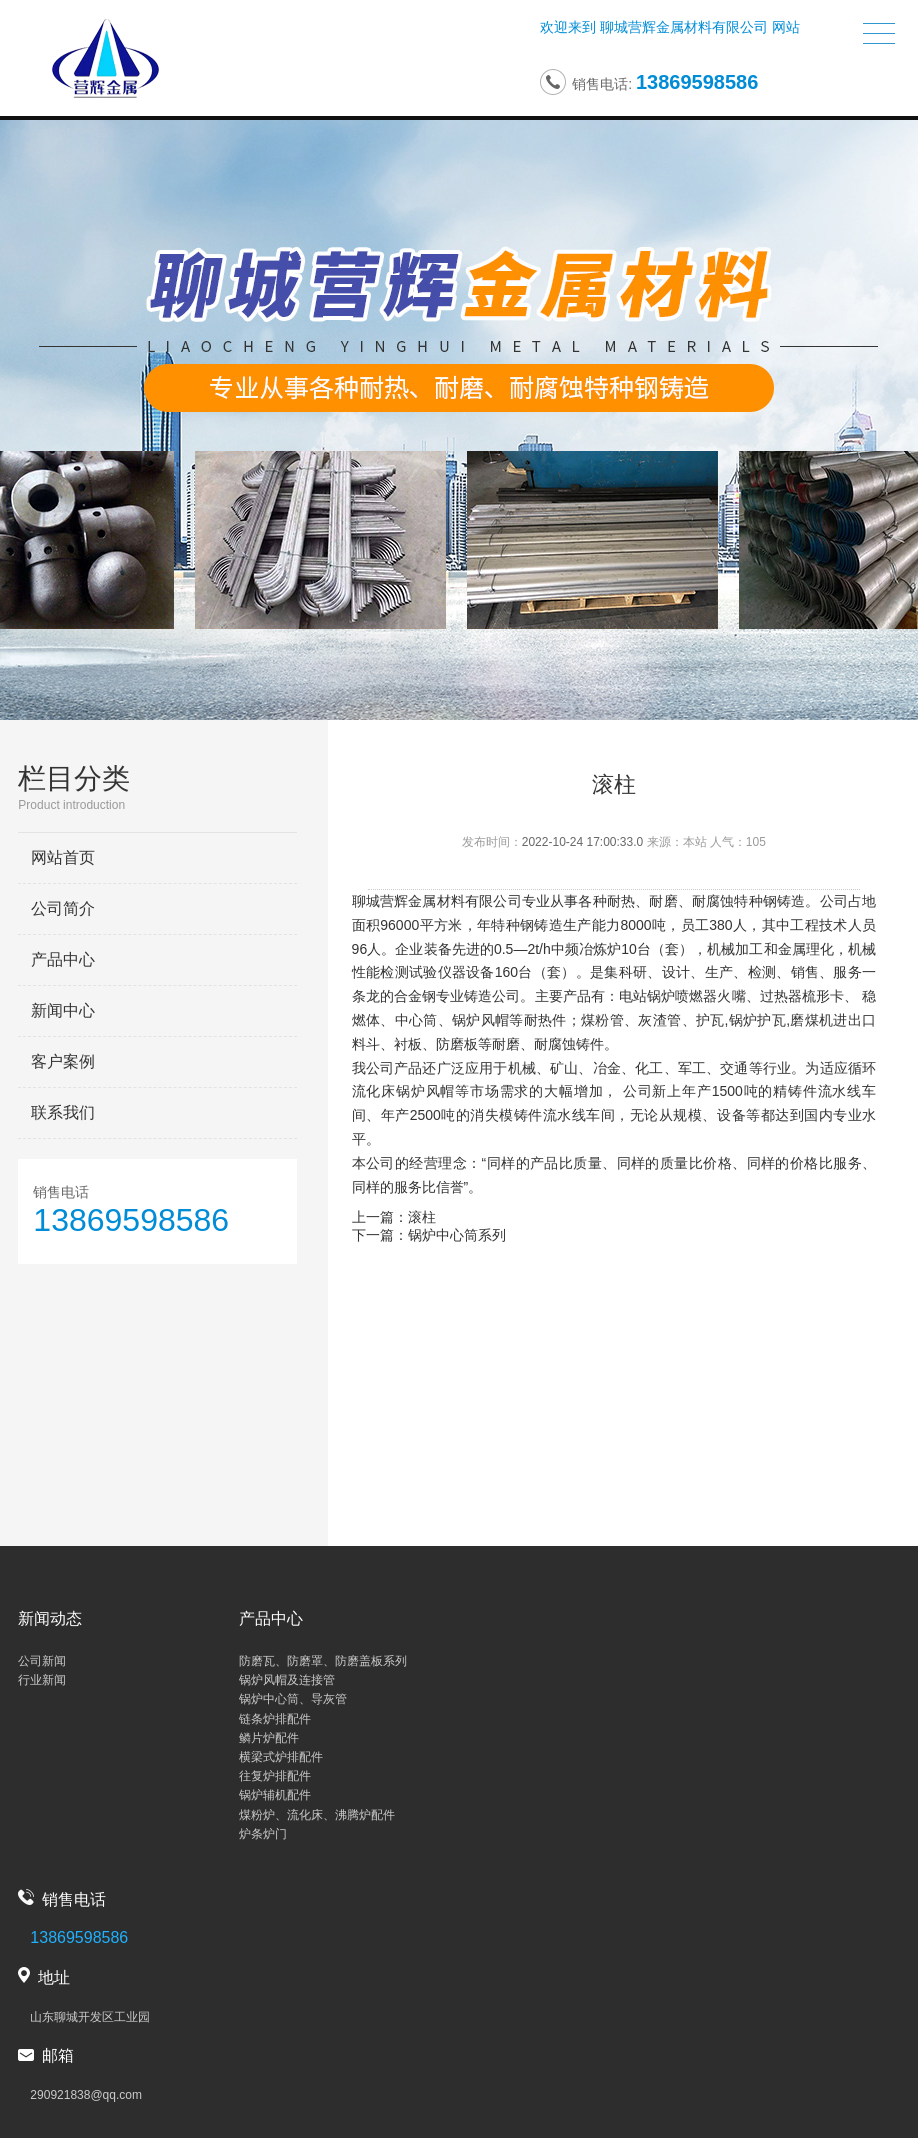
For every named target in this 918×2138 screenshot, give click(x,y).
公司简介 (63, 908)
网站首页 (63, 857)
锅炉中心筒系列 (457, 1235)
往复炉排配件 (275, 1776)
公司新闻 (42, 1661)
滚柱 (422, 1217)
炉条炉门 (263, 1834)
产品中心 (63, 959)
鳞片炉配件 (269, 1738)
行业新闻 (42, 1680)
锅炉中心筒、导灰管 (293, 1699)
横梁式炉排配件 (281, 1757)
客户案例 (63, 1061)
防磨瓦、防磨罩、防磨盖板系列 (323, 1661)
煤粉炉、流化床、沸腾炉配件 (317, 1815)
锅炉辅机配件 (275, 1795)
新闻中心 (63, 1010)
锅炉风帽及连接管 (287, 1680)
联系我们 (63, 1112)
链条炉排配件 (275, 1719)
